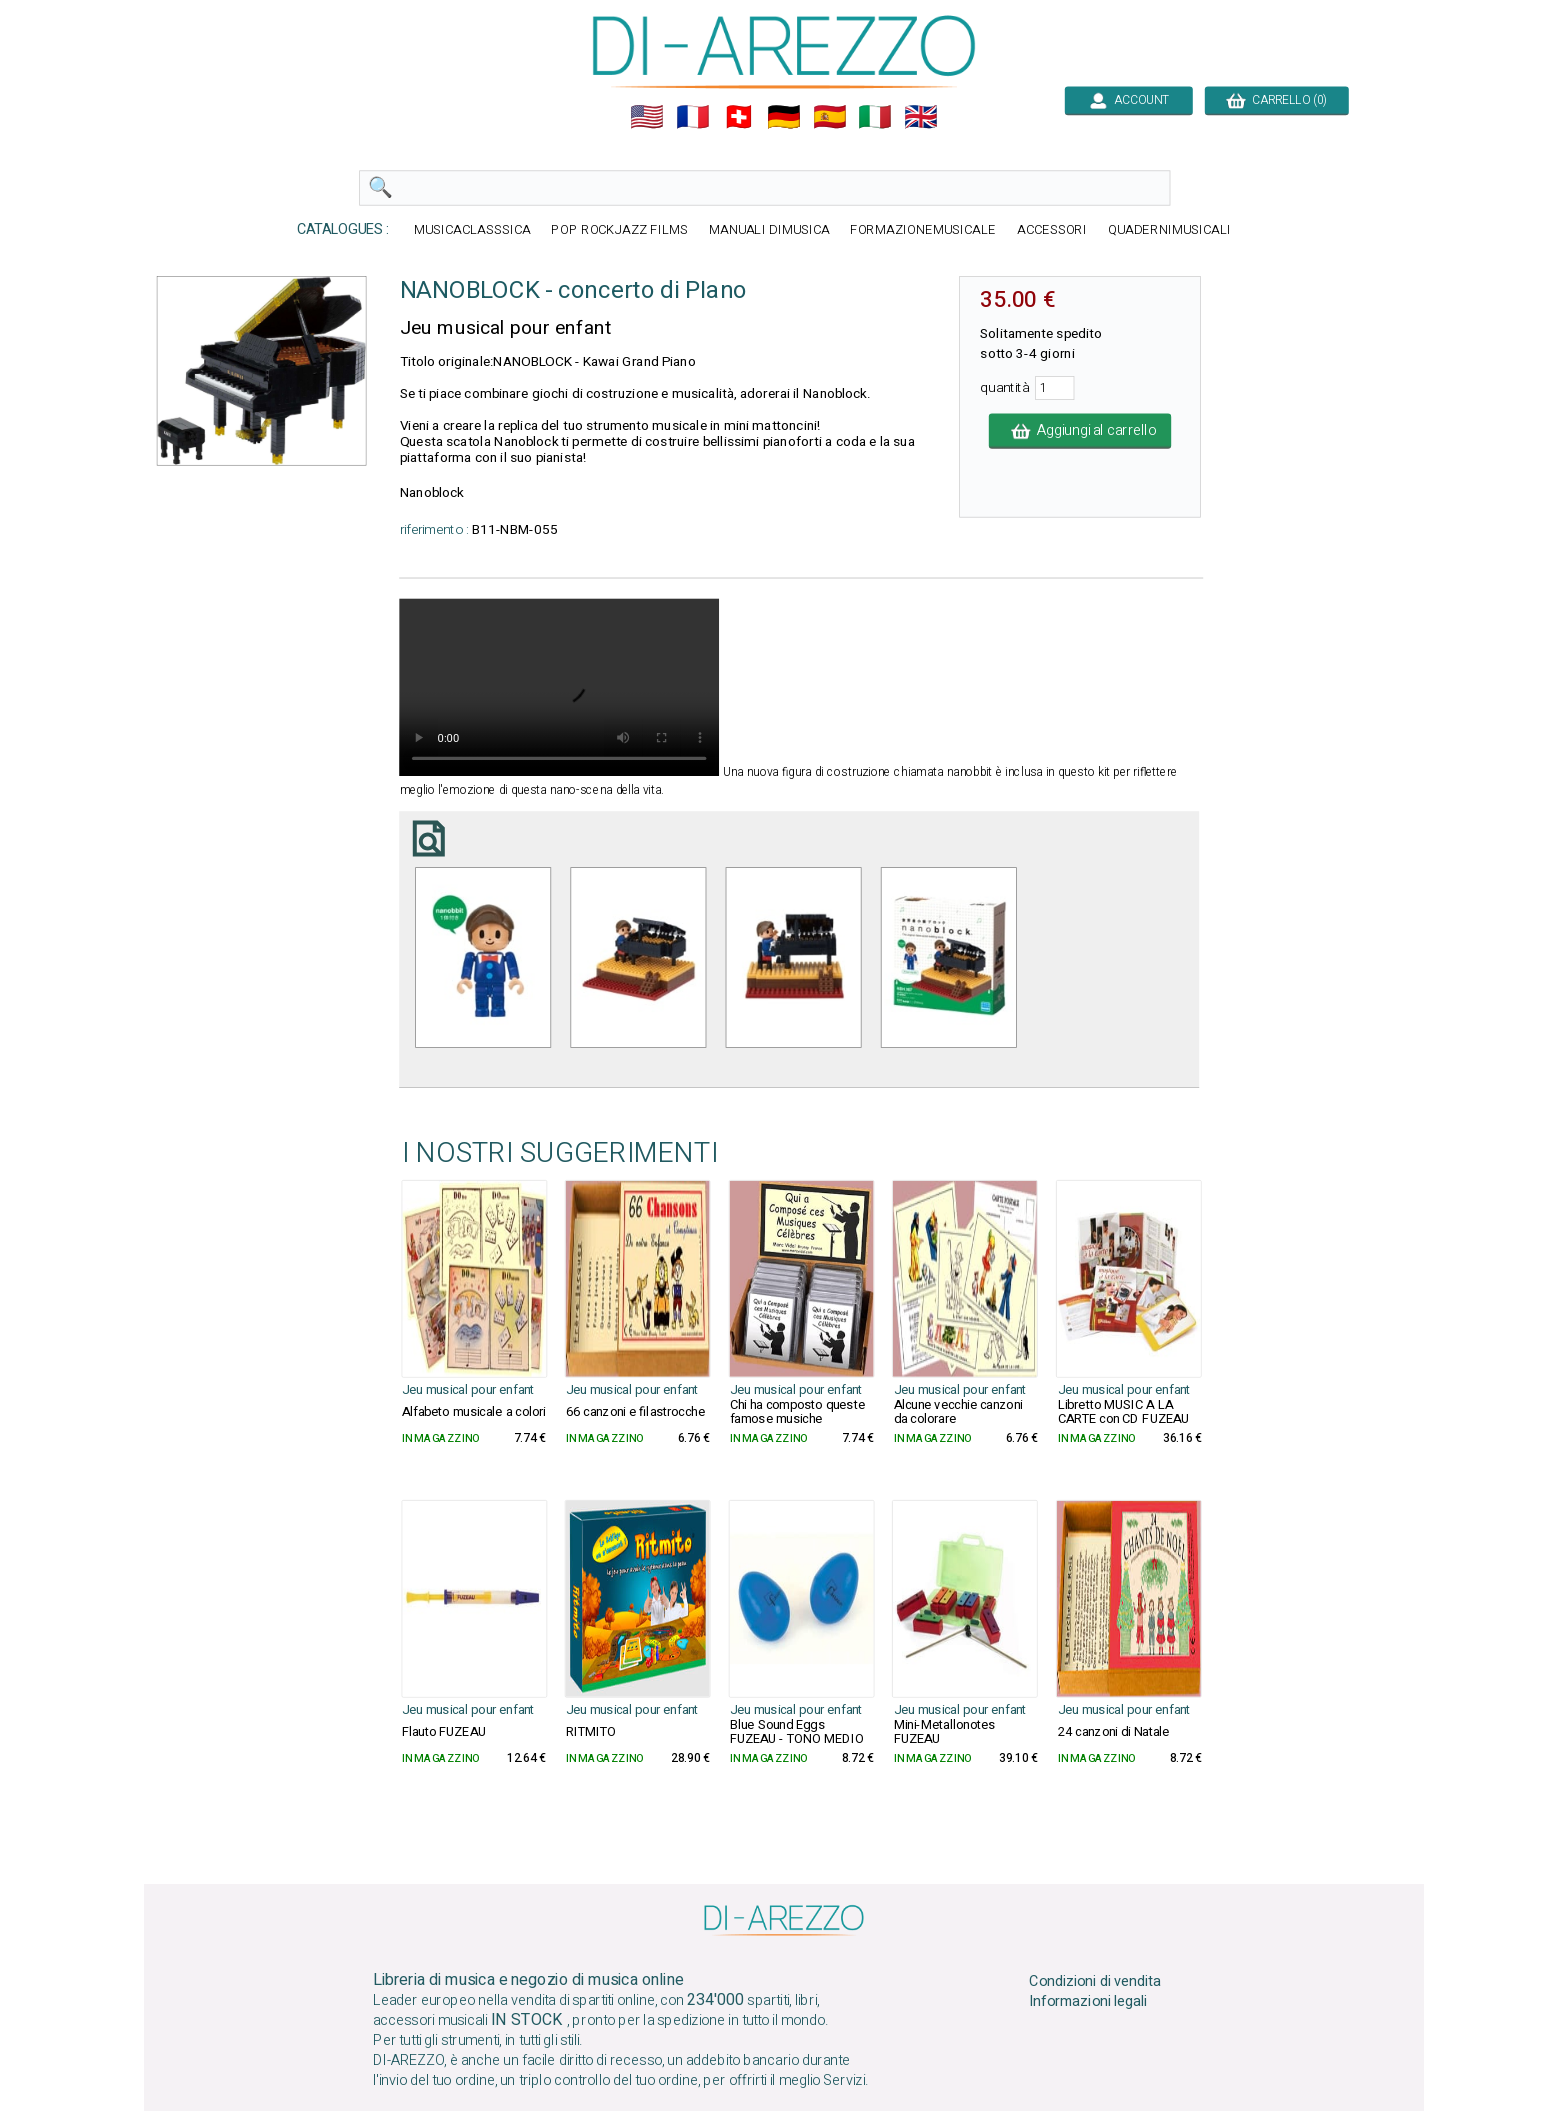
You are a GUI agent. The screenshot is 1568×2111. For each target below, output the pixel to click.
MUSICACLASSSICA (472, 230)
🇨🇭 (739, 117)
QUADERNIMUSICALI (1169, 230)
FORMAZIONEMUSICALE (923, 230)
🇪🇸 (830, 117)
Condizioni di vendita (1095, 1981)
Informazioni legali (1088, 2002)
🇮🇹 (875, 117)
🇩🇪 (784, 117)
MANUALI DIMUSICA (769, 230)
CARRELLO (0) (1276, 100)
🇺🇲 (647, 117)
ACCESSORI (1052, 230)
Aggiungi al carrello (1080, 431)
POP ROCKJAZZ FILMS (619, 230)
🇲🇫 (693, 117)
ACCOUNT (1128, 100)
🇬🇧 (921, 117)
